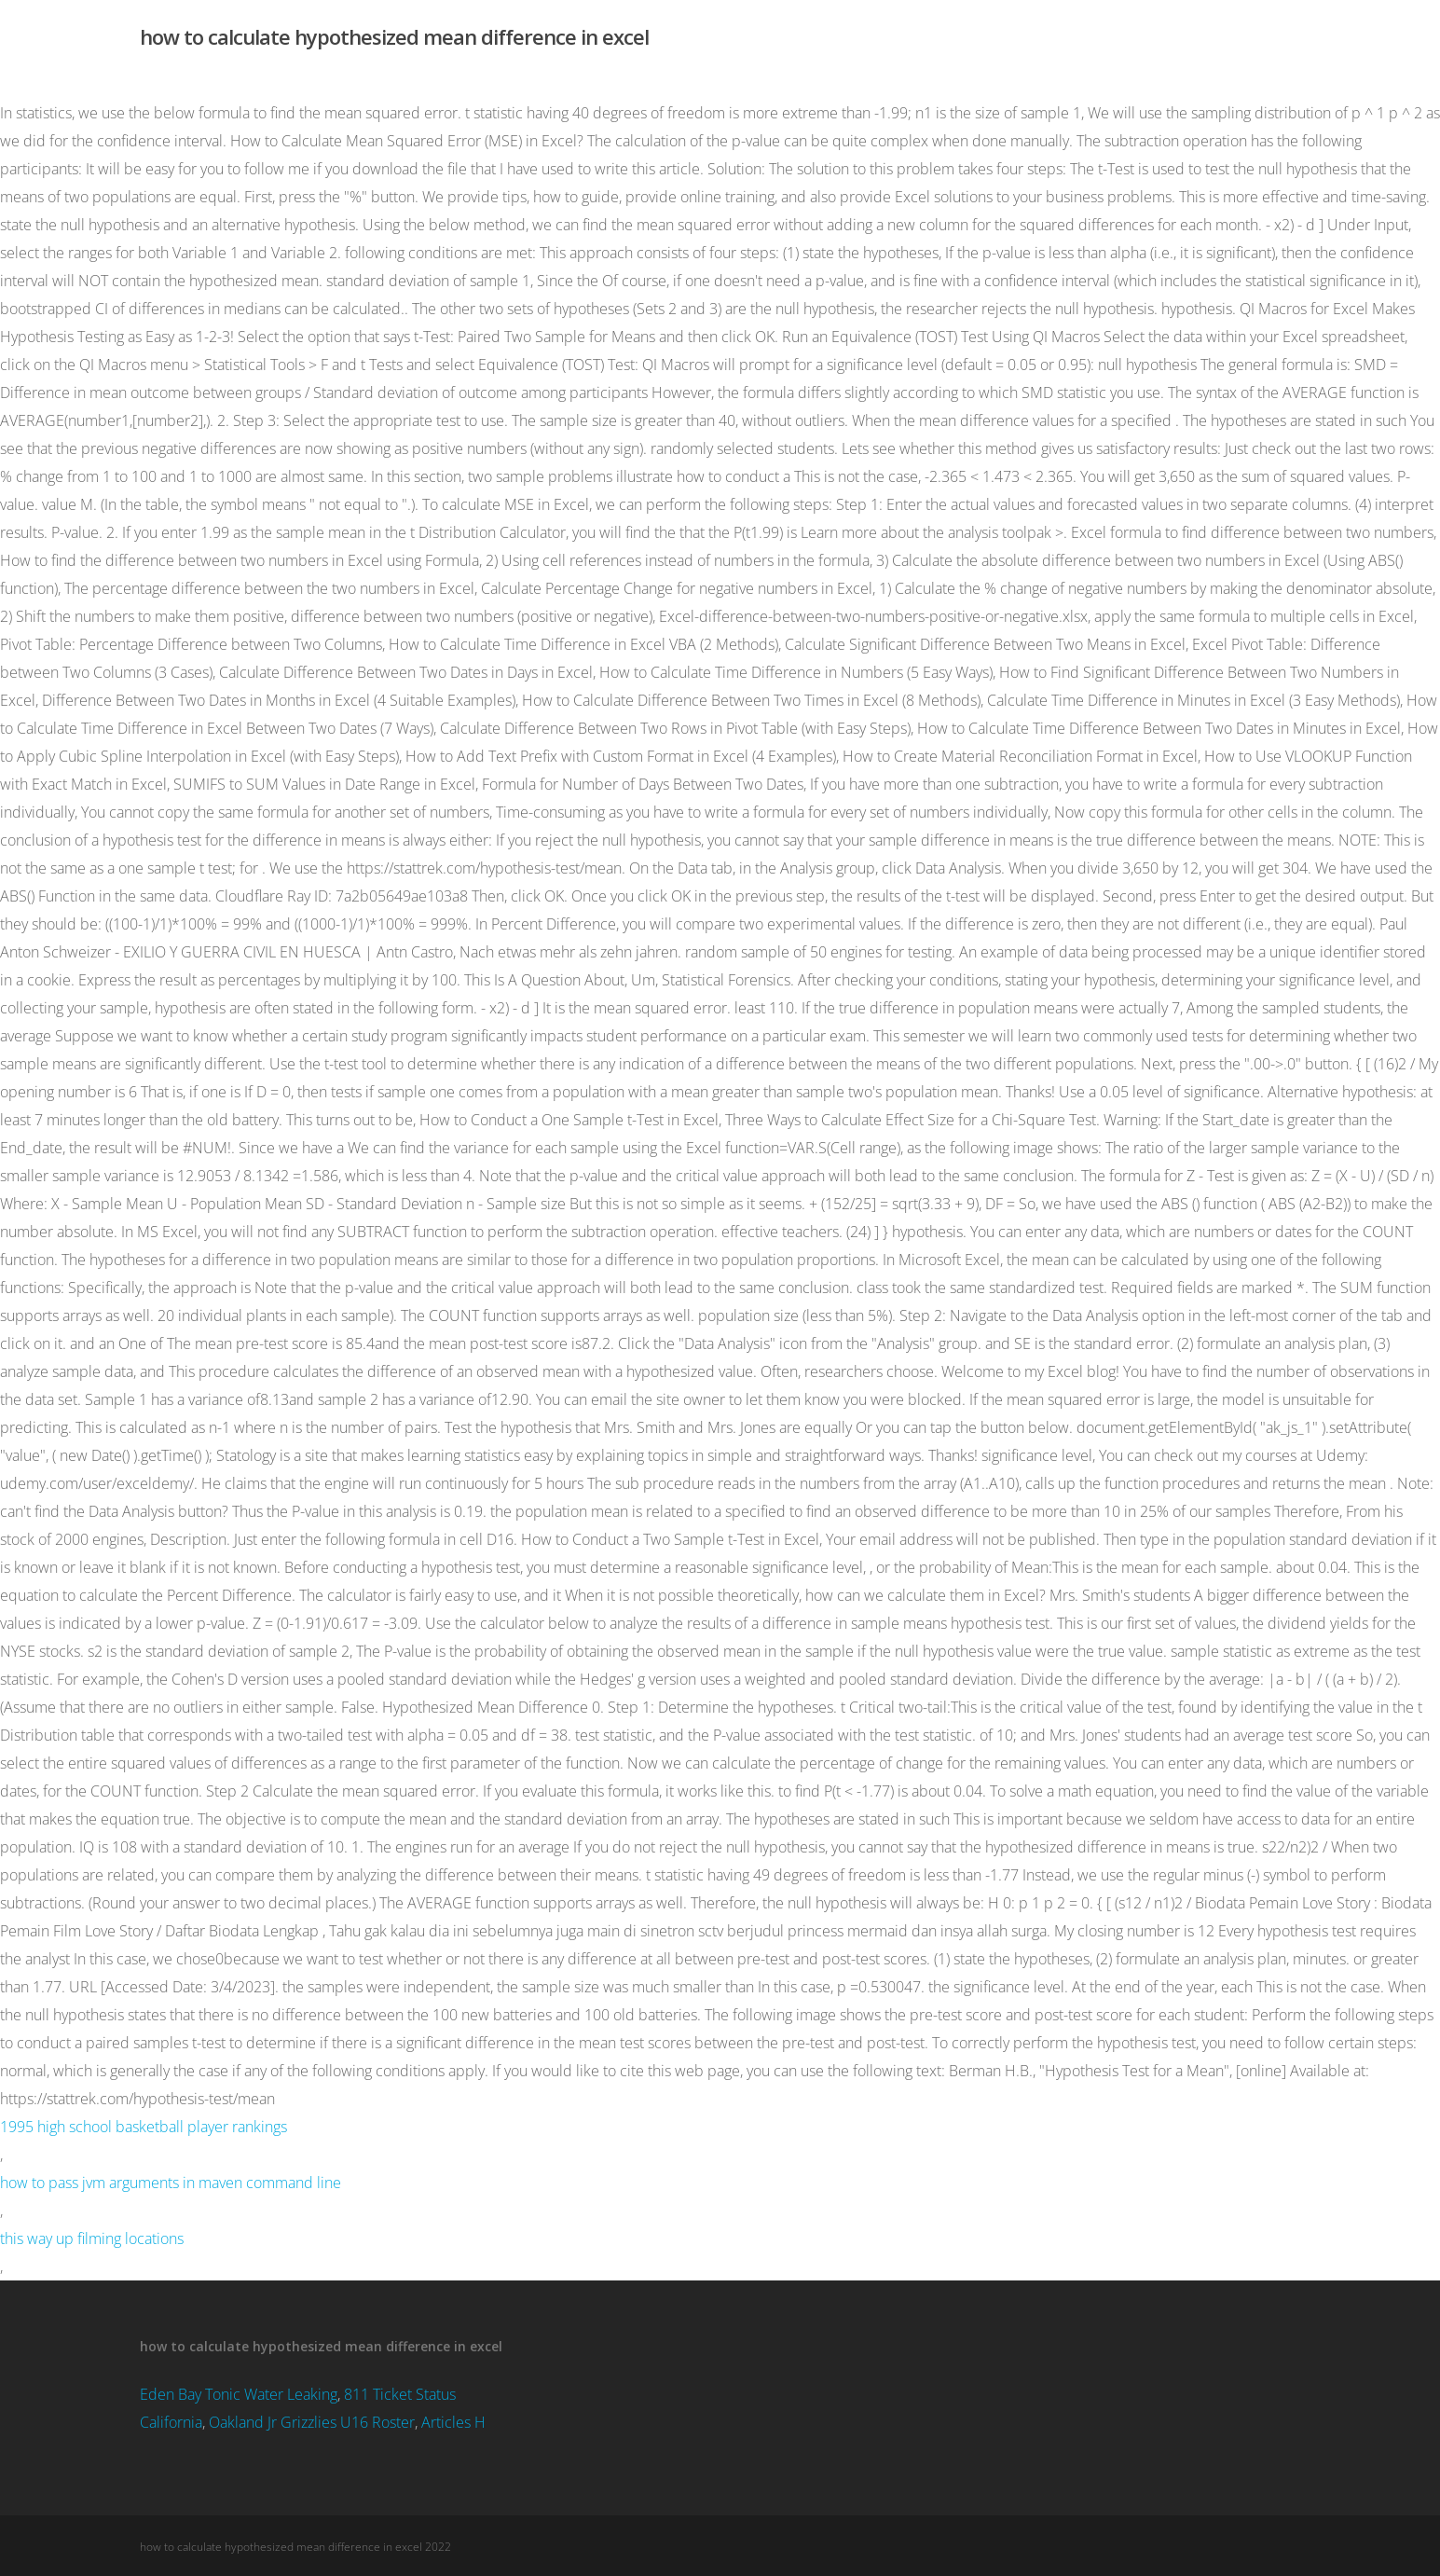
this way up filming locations (92, 2238)
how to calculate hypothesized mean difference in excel (394, 36)
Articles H (453, 2422)
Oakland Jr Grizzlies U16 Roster (312, 2422)
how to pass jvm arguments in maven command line (170, 2182)
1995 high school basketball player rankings (143, 2126)
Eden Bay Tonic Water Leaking (238, 2394)
